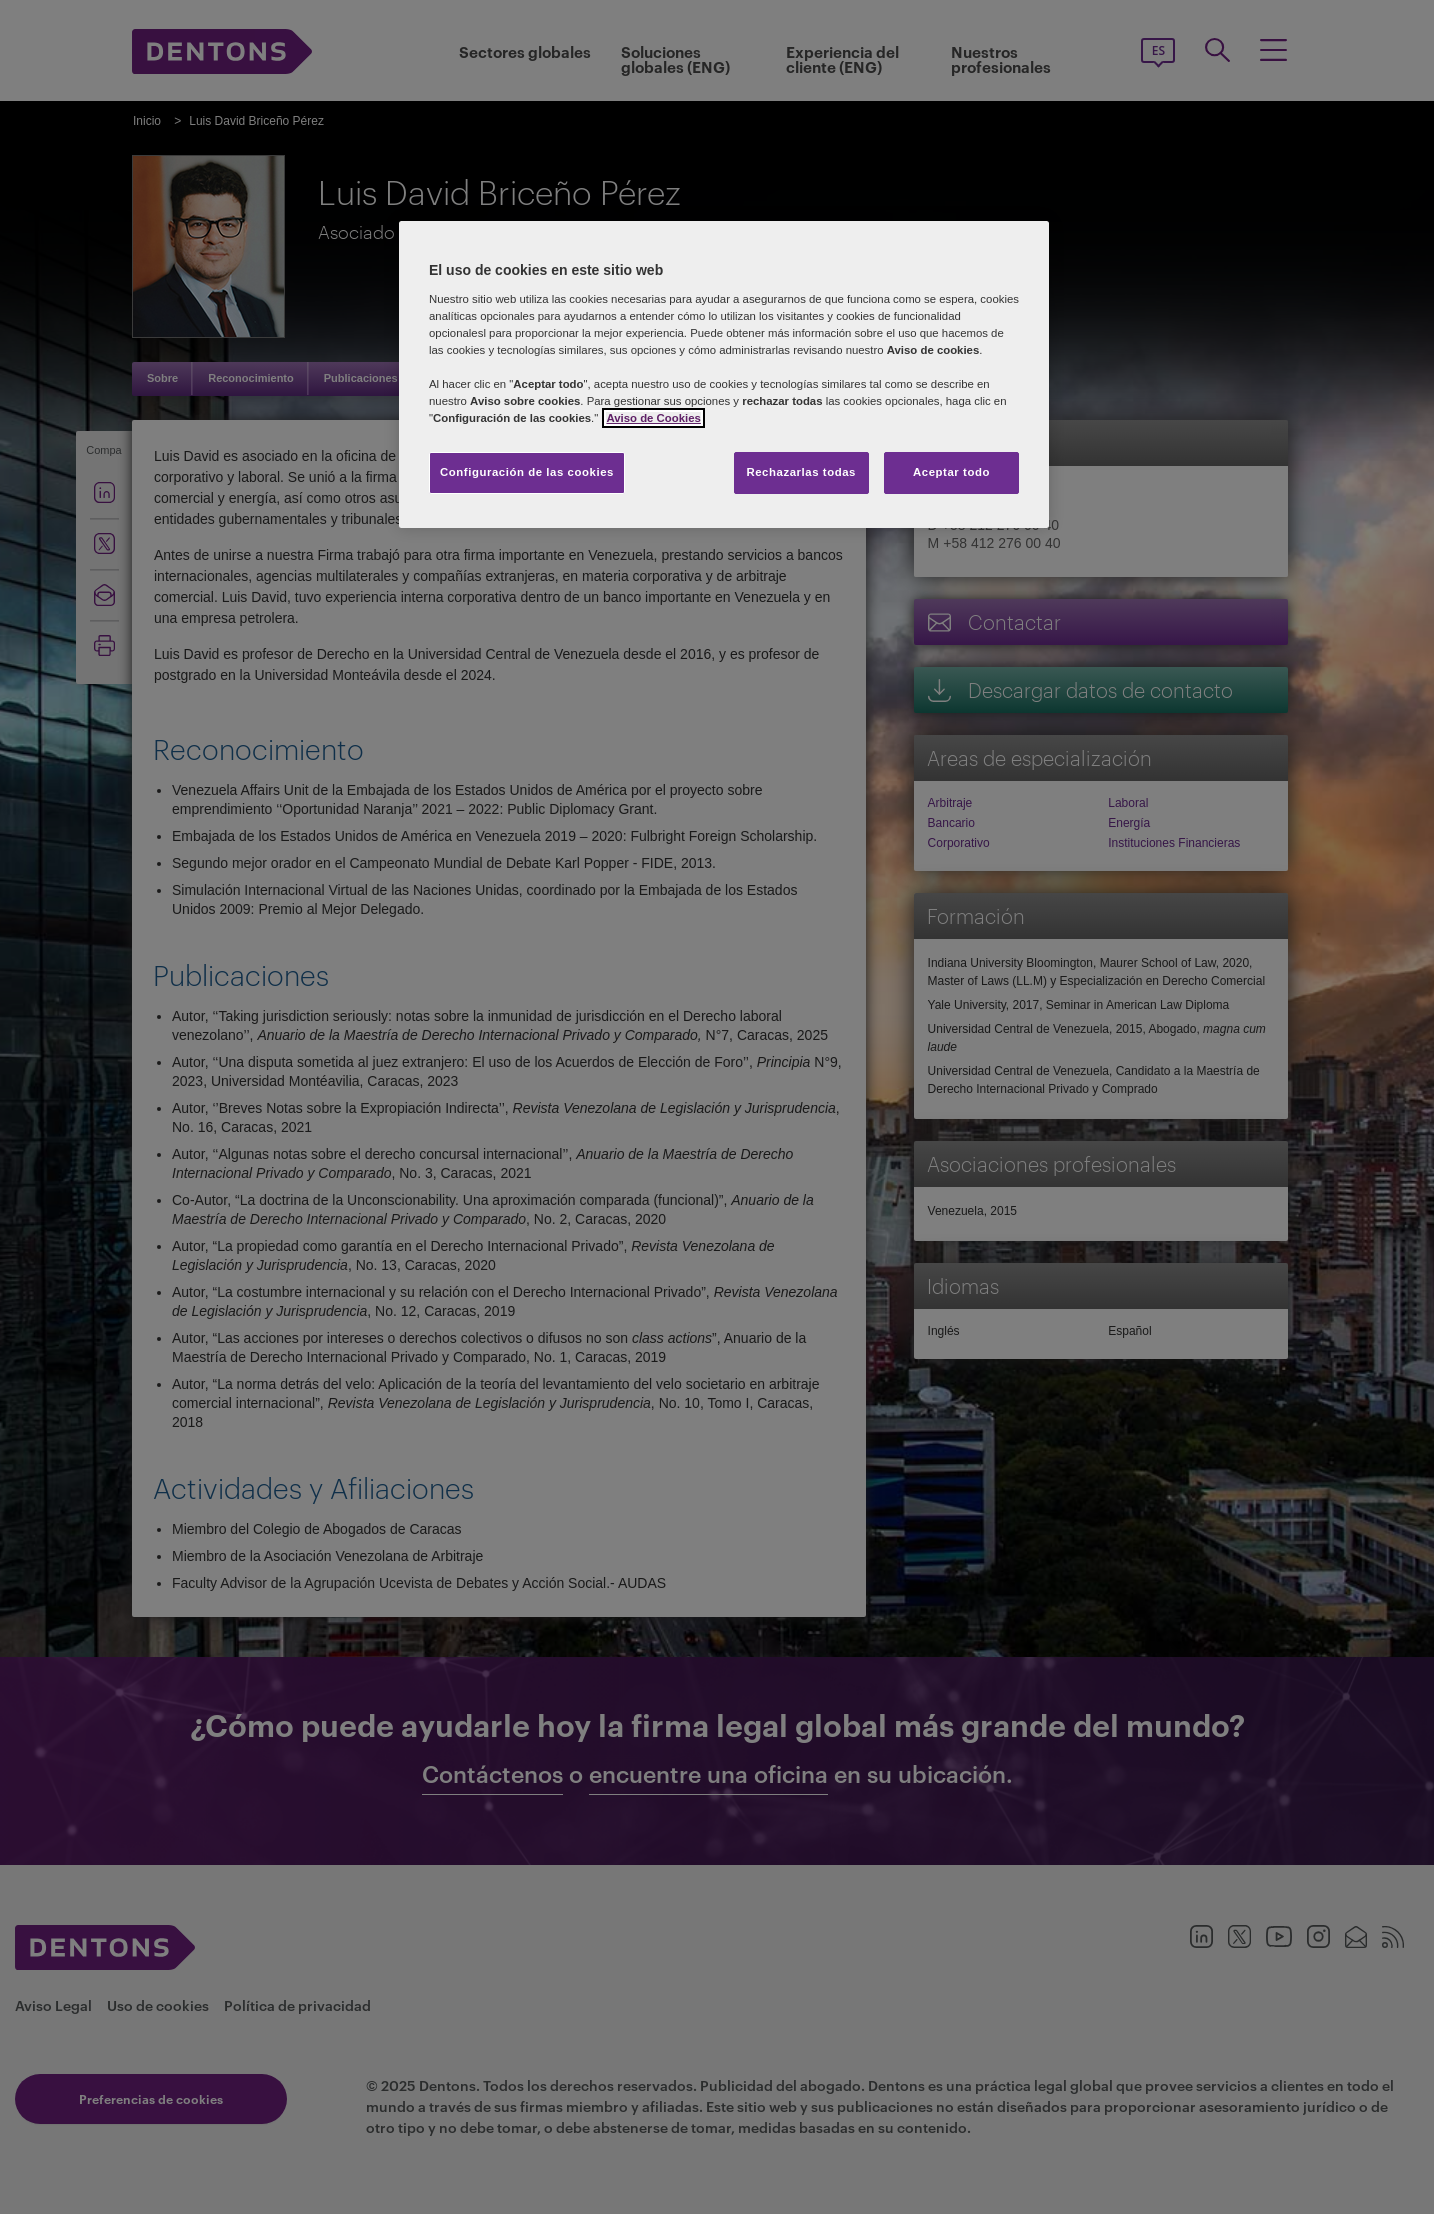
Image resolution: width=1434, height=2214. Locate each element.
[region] (724, 374)
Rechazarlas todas (801, 472)
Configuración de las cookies (527, 472)
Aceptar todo (951, 472)
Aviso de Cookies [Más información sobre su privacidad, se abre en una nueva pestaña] (653, 418)
